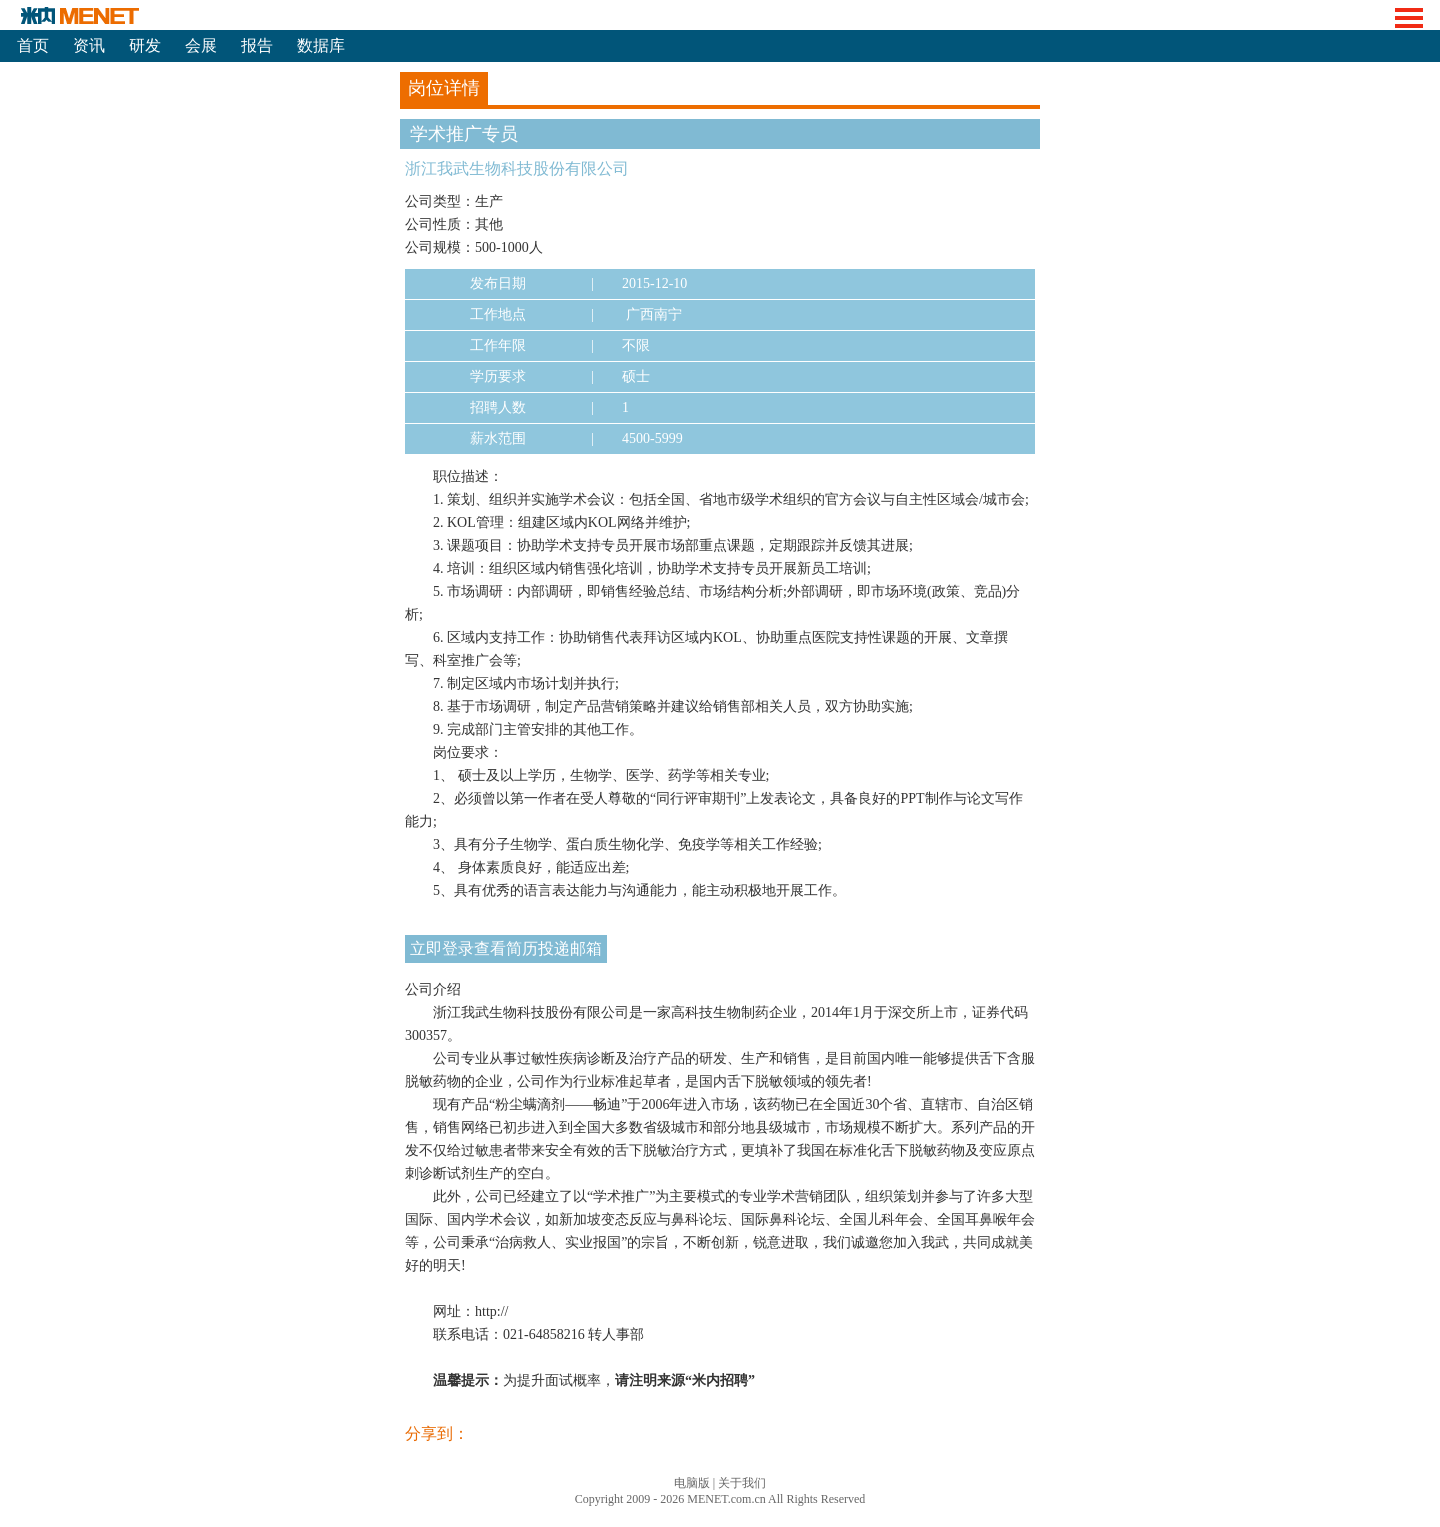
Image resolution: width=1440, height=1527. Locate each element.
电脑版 (692, 1483)
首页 (33, 45)
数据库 (321, 45)
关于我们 (742, 1483)
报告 (257, 45)
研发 (145, 45)
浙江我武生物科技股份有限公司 (517, 168)
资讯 (89, 45)
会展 (201, 45)
